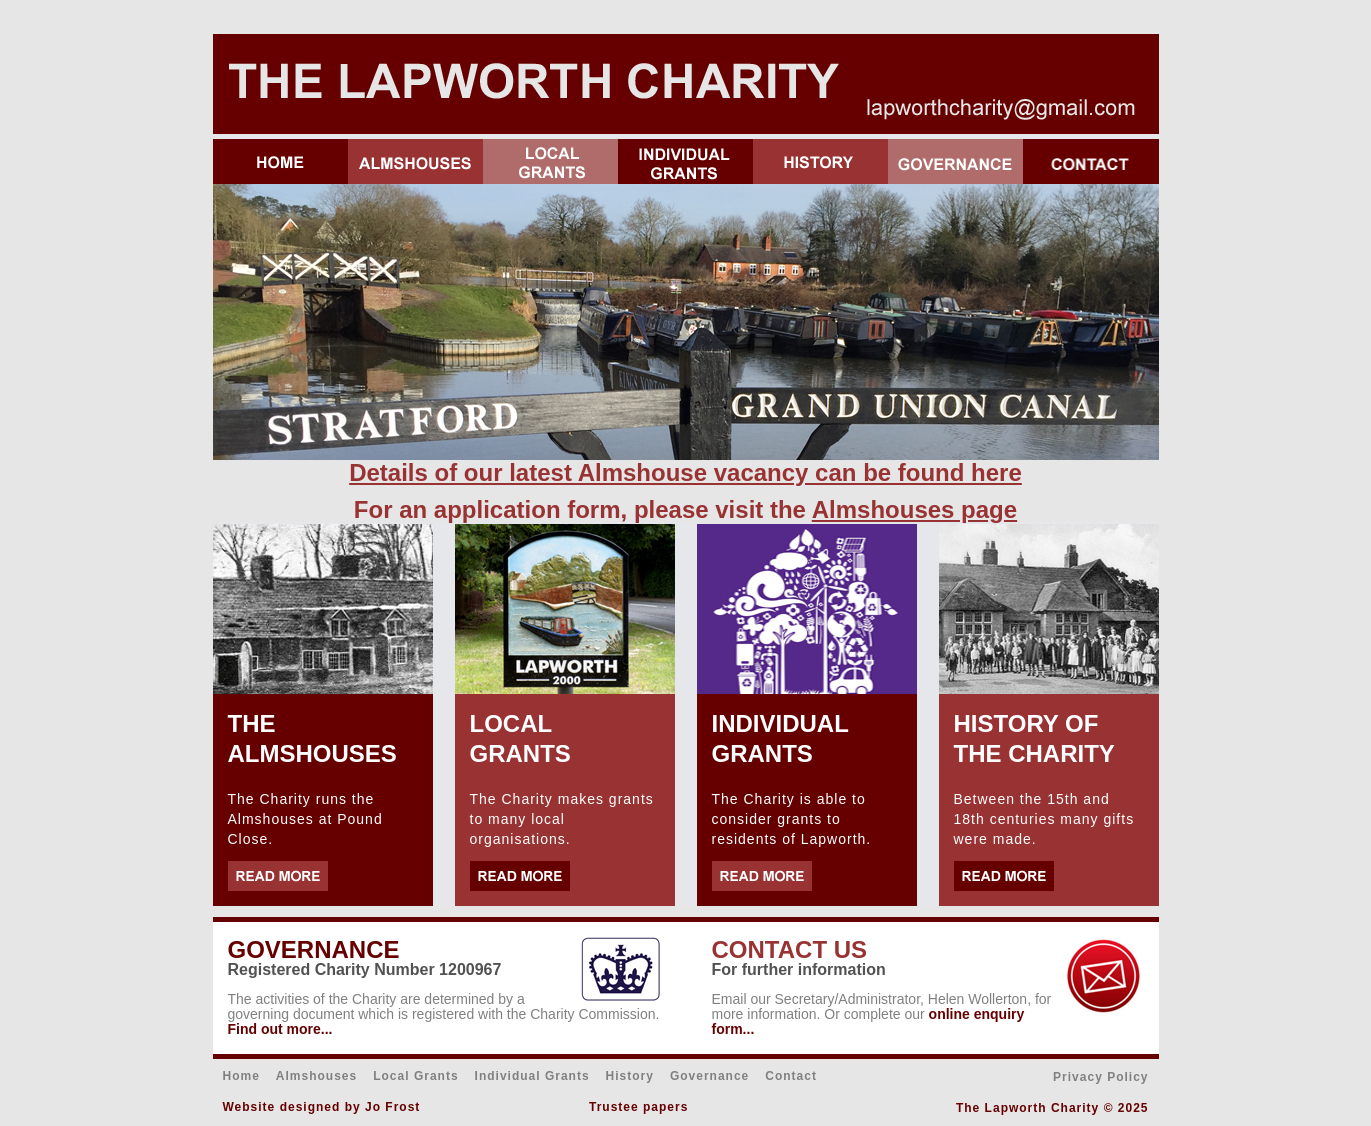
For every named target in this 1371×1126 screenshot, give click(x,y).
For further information (799, 969)
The (240, 999)
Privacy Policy (1100, 1077)
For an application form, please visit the (583, 509)
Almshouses (316, 1076)
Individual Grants (532, 1076)
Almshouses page (914, 509)
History (630, 1076)
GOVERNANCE (314, 949)
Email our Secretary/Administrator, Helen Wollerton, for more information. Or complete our (882, 1006)
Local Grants (415, 1076)
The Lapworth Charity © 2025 (1052, 1108)
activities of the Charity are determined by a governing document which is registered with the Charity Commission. (444, 1006)
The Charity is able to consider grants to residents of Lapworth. (792, 819)
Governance (709, 1076)
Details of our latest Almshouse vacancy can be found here (685, 472)
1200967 (470, 969)
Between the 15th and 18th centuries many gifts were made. (1044, 819)
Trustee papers (638, 1107)
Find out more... (280, 1029)
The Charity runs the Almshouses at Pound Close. (305, 819)
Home (241, 1076)
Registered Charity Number (334, 969)
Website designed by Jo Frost (322, 1107)
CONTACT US (790, 949)
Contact (791, 1076)
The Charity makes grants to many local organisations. (562, 819)
